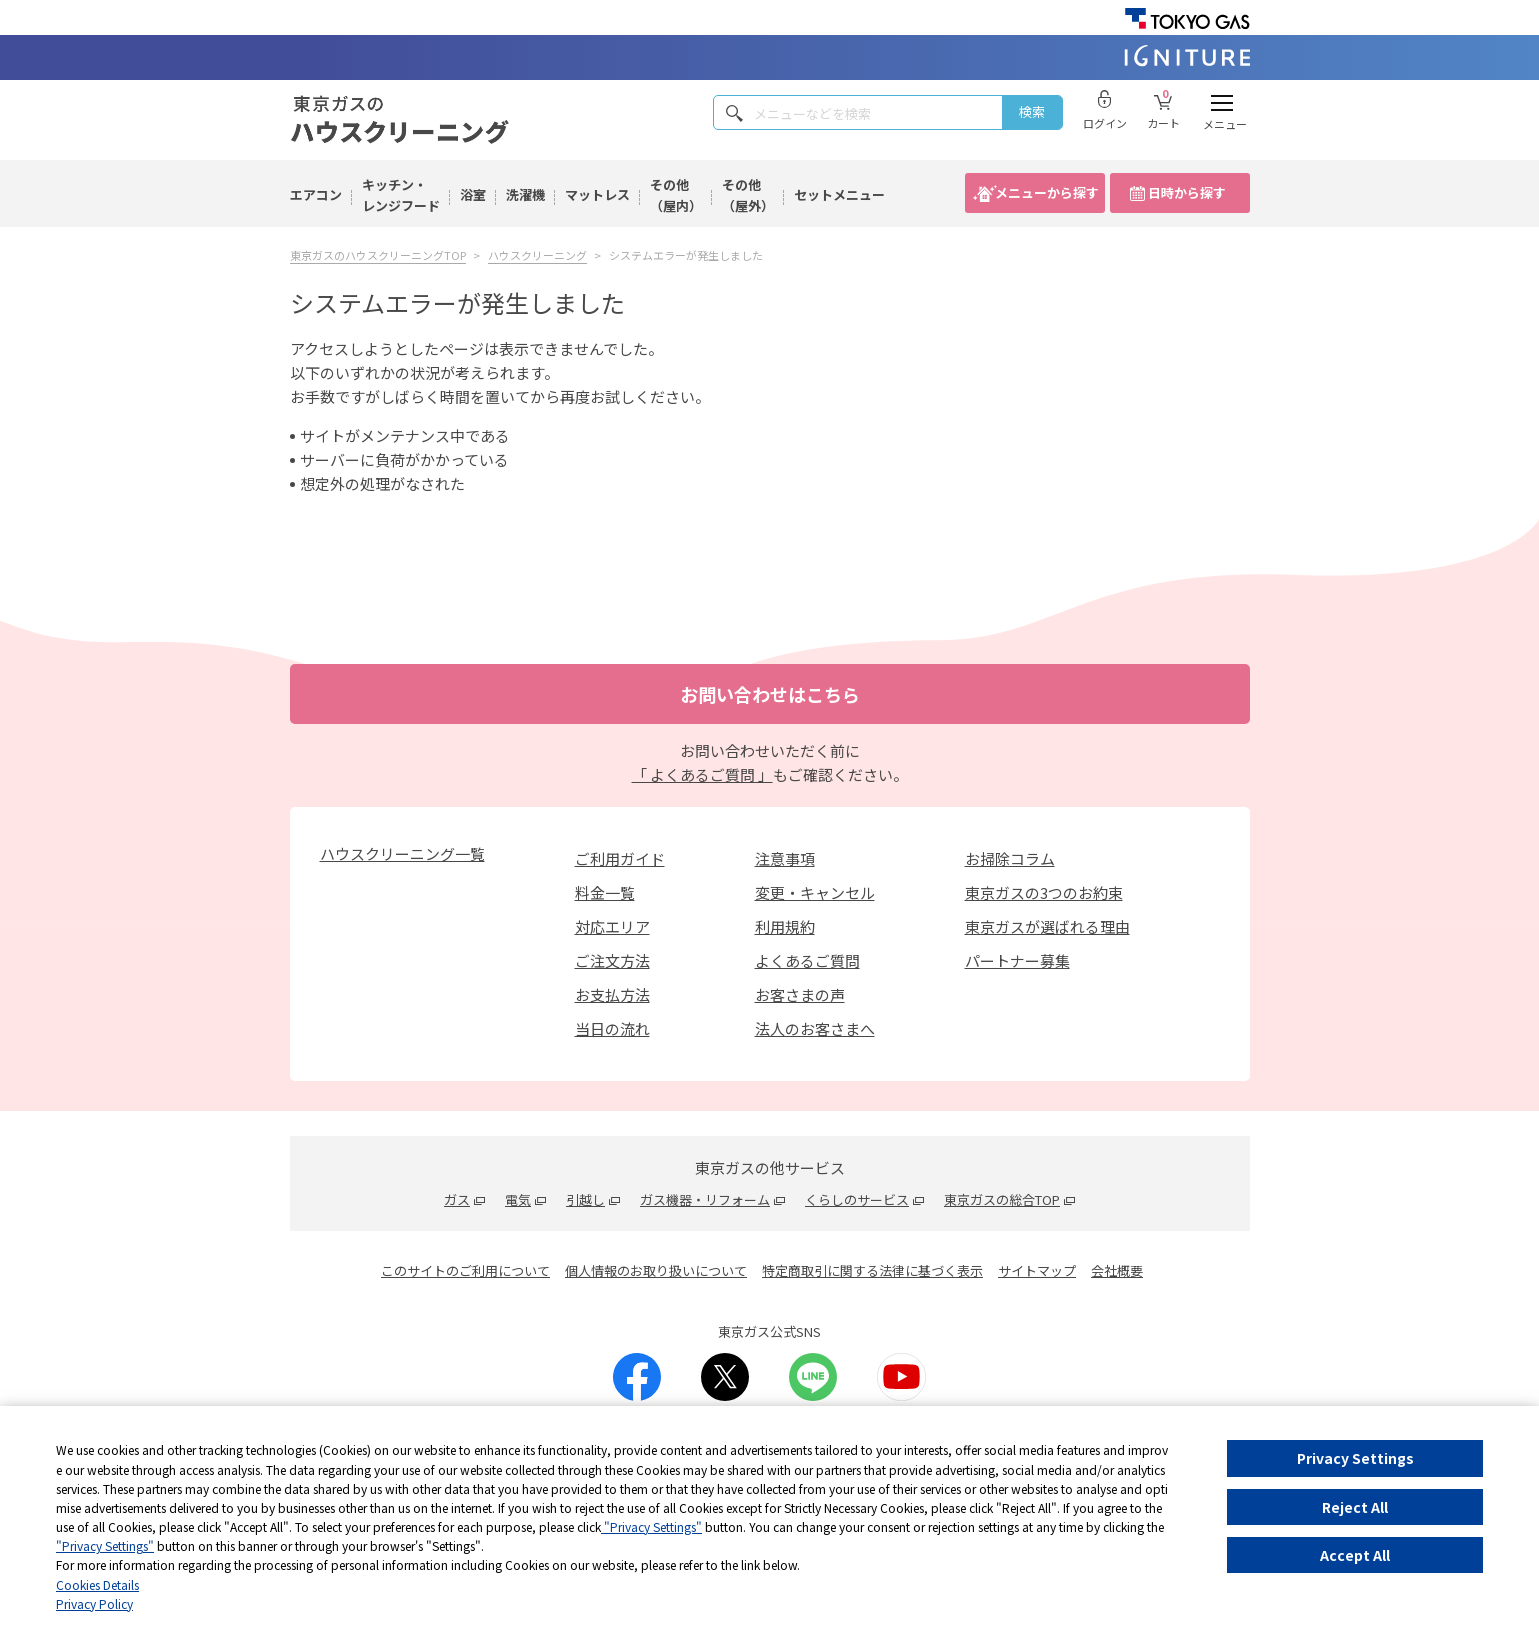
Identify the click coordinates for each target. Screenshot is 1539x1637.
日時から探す (1187, 192)
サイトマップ (1037, 1270)
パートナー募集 (1017, 960)
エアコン (316, 194)
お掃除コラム (1010, 858)
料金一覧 (605, 892)
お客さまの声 (800, 994)
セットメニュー (839, 194)
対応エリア (612, 926)
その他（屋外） (748, 195)
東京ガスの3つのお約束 (1044, 892)
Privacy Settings (1355, 1458)
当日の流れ (612, 1028)
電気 (518, 1199)
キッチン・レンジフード (401, 195)
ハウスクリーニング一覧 (402, 853)
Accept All (1355, 1555)
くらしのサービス (857, 1199)
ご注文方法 (612, 960)
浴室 (473, 194)
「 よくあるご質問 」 (702, 774)
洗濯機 (525, 194)
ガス (457, 1199)
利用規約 (785, 926)
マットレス (597, 194)
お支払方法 (612, 994)
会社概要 (1117, 1270)
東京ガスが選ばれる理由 (1047, 926)
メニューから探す (1047, 192)
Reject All (1355, 1507)
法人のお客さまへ (815, 1028)
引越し (585, 1199)
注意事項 (785, 858)
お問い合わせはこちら (770, 694)
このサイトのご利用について (465, 1270)
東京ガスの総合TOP (1002, 1199)
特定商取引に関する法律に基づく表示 (872, 1270)
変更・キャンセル (815, 892)
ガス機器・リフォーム (705, 1199)
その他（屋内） (676, 195)
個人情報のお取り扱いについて (656, 1270)
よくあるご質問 (807, 960)
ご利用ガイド (620, 858)
